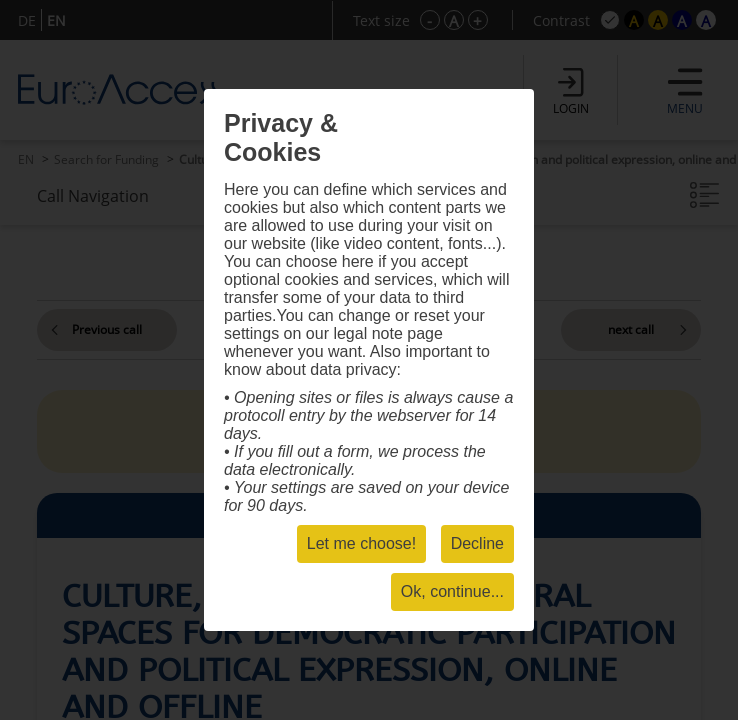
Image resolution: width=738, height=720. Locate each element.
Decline (477, 543)
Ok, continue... (452, 591)
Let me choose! (361, 543)
